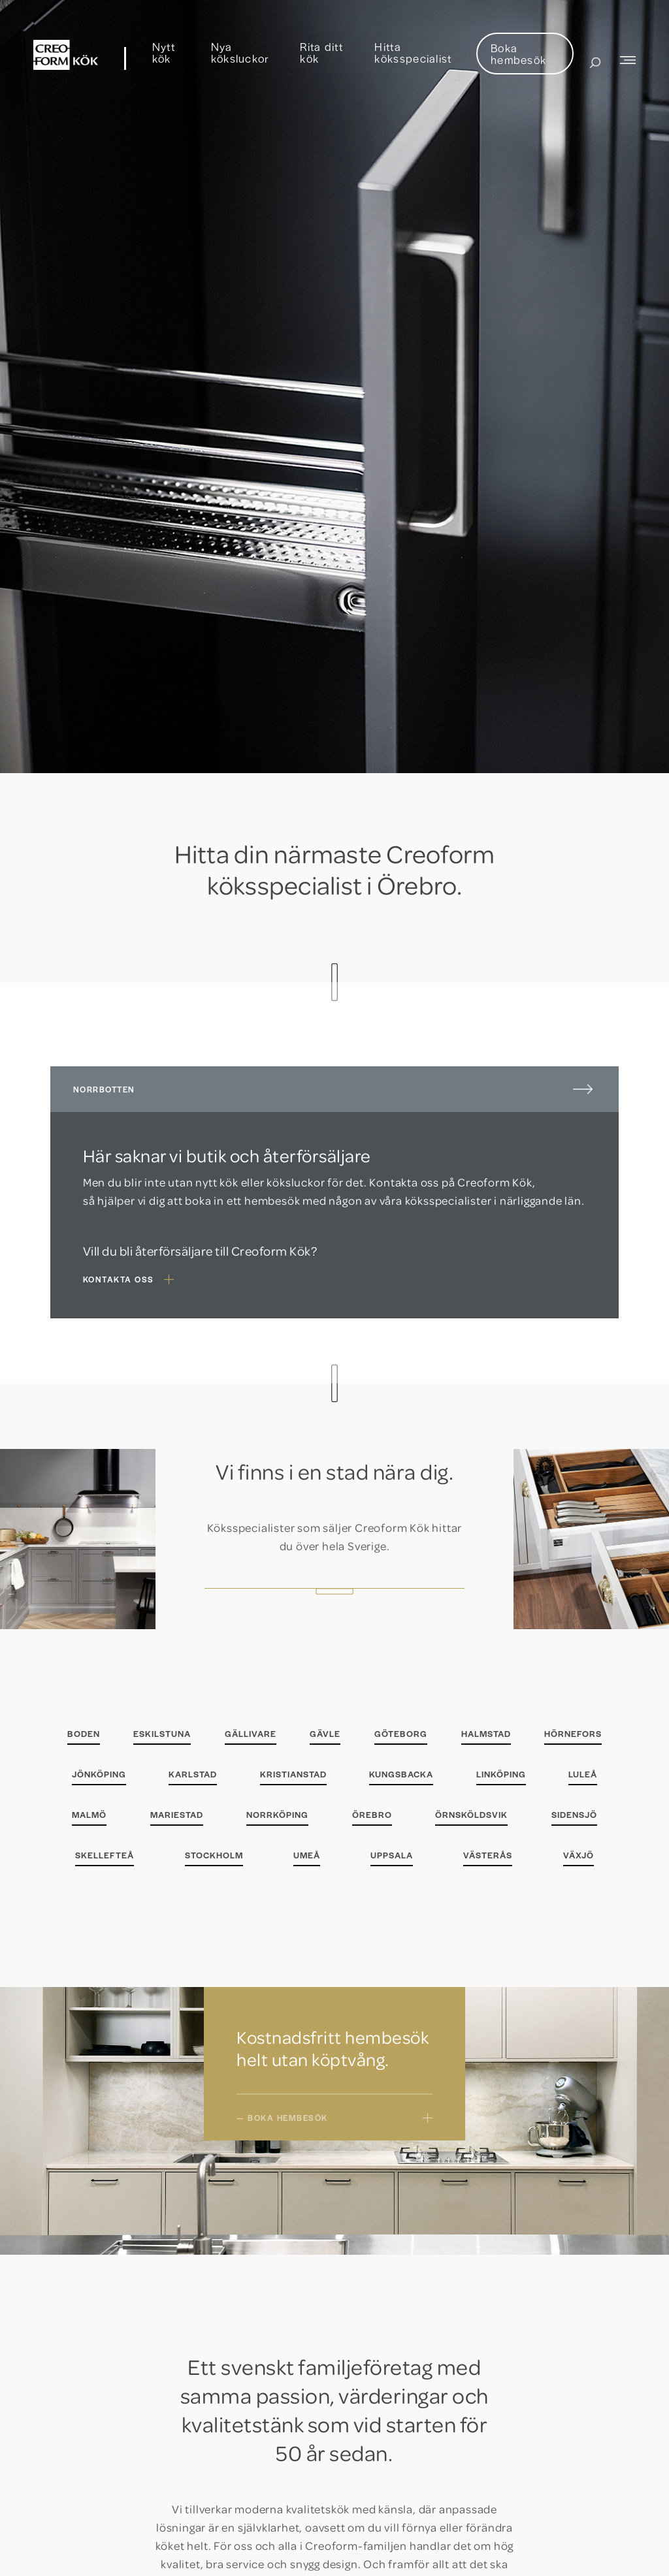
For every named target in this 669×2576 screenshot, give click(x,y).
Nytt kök (163, 52)
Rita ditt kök (321, 52)
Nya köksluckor (240, 52)
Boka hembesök (518, 53)
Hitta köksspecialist (412, 52)
